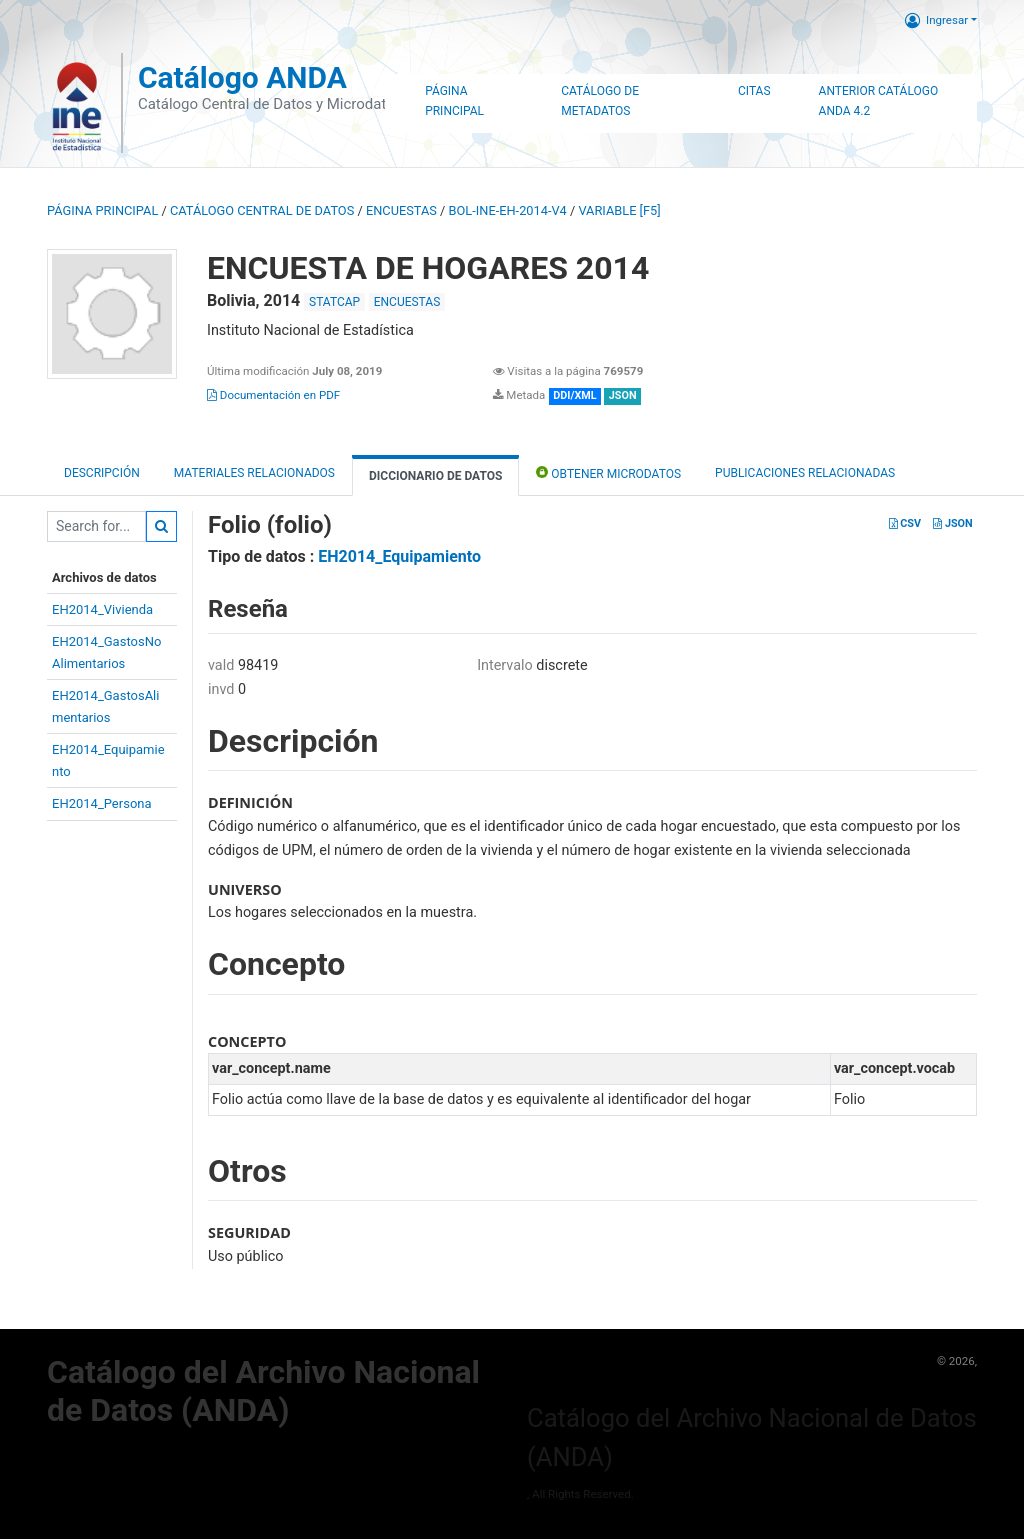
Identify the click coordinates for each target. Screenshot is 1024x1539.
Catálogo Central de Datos (262, 210)
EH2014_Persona (102, 803)
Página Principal (454, 101)
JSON (952, 523)
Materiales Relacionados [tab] (254, 473)
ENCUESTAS (401, 210)
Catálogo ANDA (242, 77)
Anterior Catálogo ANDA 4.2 (879, 101)
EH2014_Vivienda (102, 609)
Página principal (102, 210)
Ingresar (936, 20)
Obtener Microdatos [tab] (608, 472)
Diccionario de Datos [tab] (435, 476)
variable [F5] (619, 210)
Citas (754, 91)
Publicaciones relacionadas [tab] (805, 473)
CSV (905, 523)
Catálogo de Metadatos (600, 101)
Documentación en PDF (273, 395)
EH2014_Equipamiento (399, 556)
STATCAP (334, 302)
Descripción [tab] (102, 473)
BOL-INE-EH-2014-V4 (508, 210)
